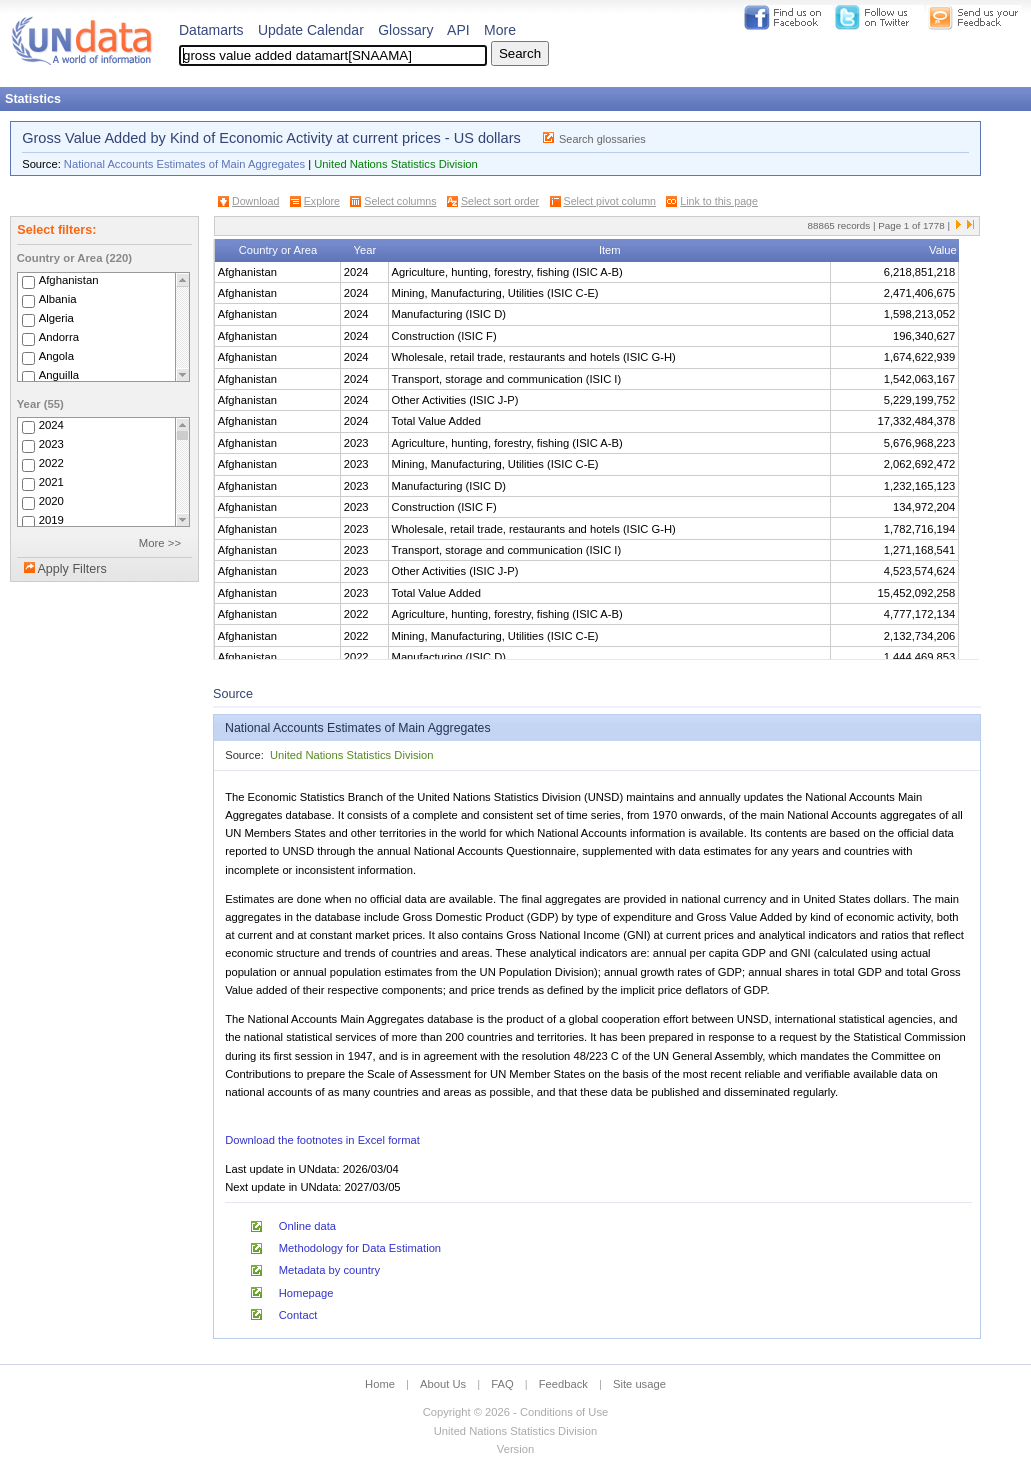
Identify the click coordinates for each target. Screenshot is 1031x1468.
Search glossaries (602, 139)
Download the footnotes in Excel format (322, 1140)
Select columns (400, 201)
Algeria (56, 318)
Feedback (563, 1384)
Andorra (59, 337)
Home (380, 1384)
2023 (51, 444)
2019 (51, 520)
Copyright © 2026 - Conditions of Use (515, 1412)
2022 (51, 463)
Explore (322, 201)
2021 (51, 482)
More (500, 30)
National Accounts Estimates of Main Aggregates (184, 164)
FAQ (502, 1384)
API (458, 30)
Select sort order (500, 201)
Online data (307, 1226)
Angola (56, 356)
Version (515, 1449)
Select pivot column (610, 201)
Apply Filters (71, 569)
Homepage (306, 1293)
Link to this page (719, 201)
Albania (58, 299)
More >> (160, 543)
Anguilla (59, 375)
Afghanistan (69, 280)
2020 (51, 501)
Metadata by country (329, 1270)
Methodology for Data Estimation (360, 1248)
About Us (443, 1384)
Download (255, 201)
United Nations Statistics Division (396, 164)
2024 (51, 425)
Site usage (639, 1384)
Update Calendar (311, 30)
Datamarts (211, 30)
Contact (298, 1315)
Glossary (405, 30)
